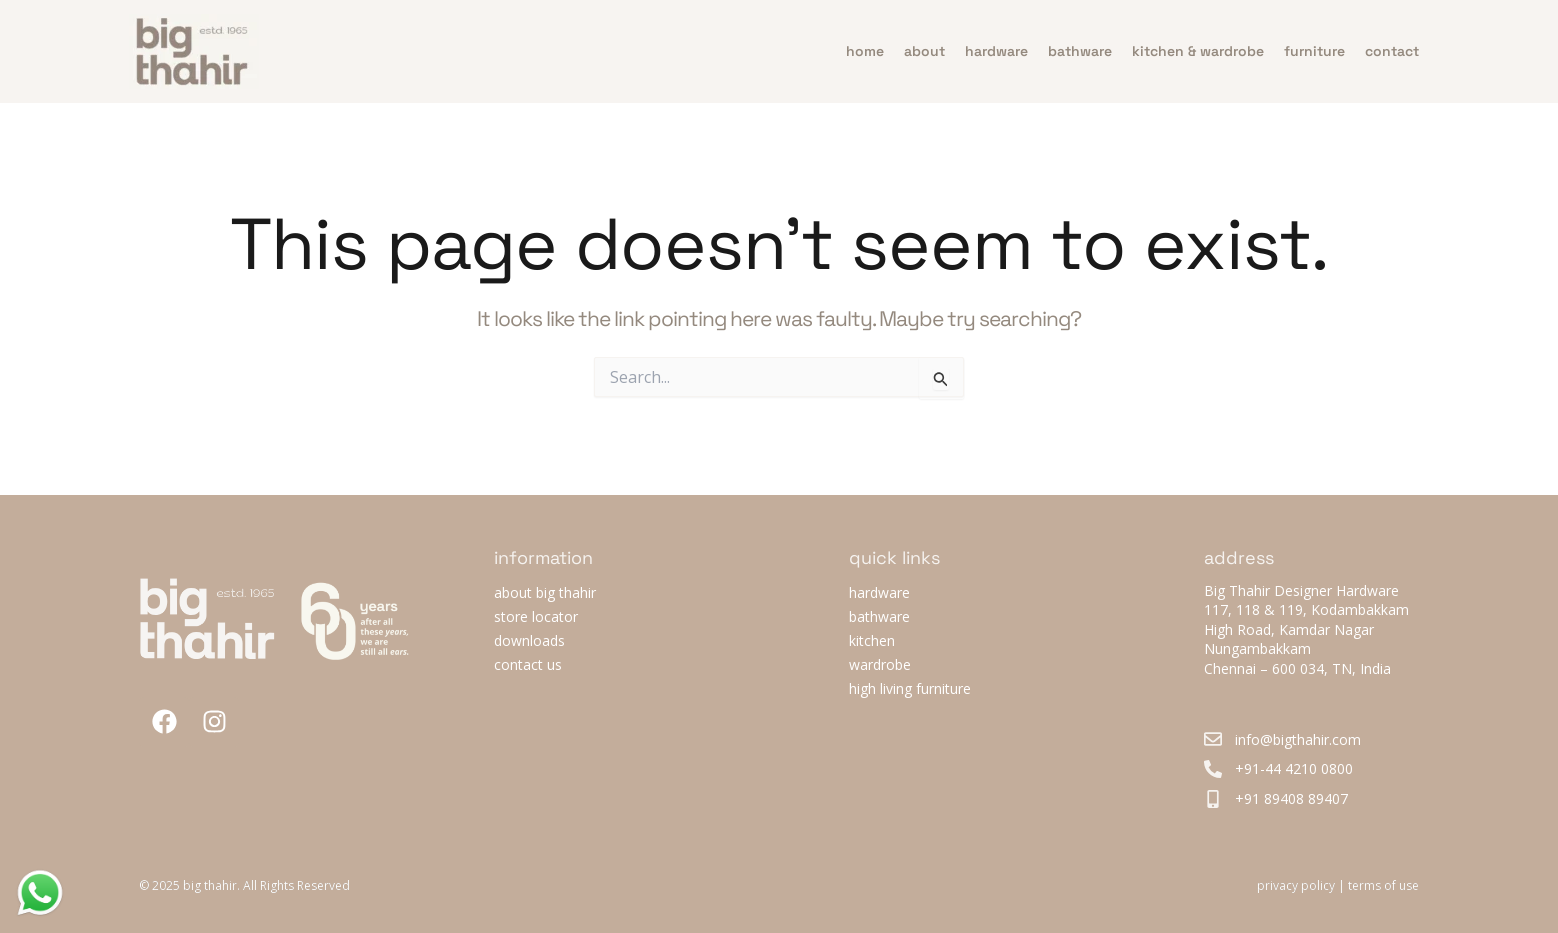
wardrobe (880, 664)
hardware (996, 51)
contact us (528, 664)
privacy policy (1296, 885)
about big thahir (545, 592)
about (924, 51)
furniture (1314, 51)
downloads (529, 640)
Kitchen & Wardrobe (1198, 51)
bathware (1080, 51)
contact (1392, 51)
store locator (536, 616)
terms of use (1383, 885)
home (865, 51)
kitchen (872, 640)
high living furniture (910, 688)
